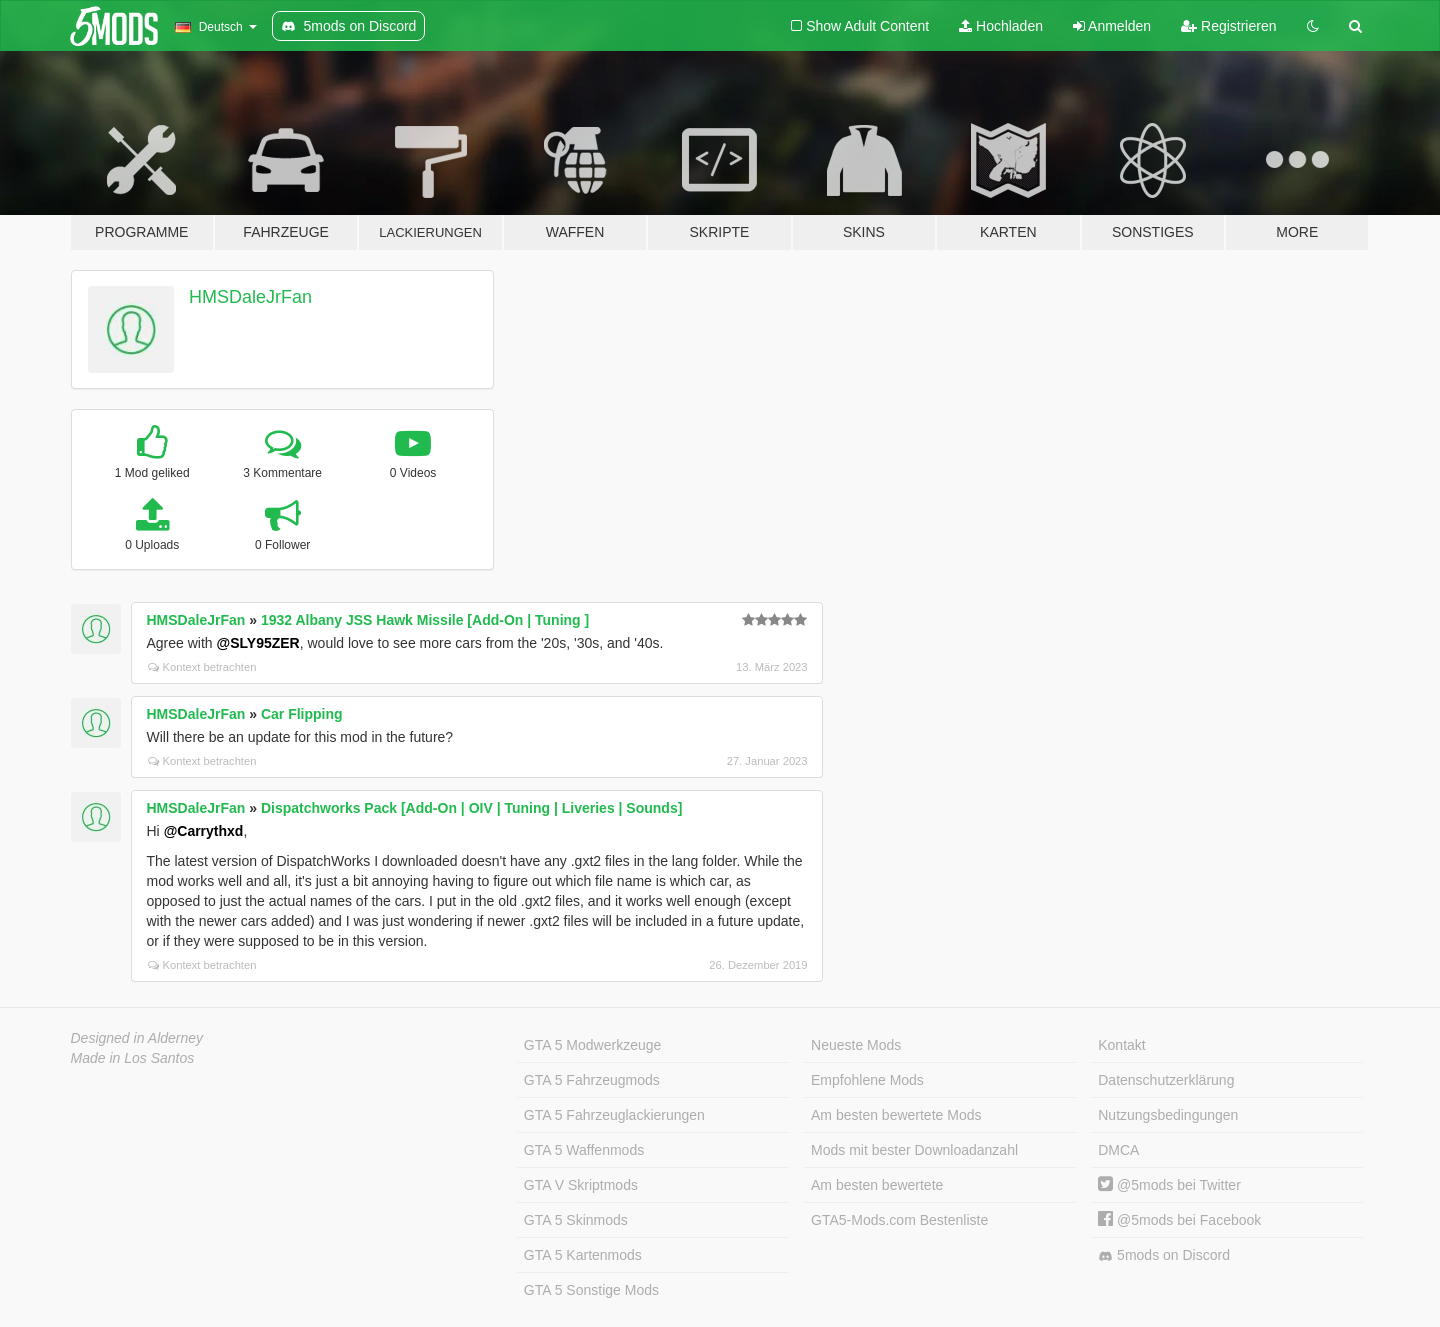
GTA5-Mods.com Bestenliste (899, 1220)
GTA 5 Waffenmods (584, 1150)
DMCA (1118, 1150)
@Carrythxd (204, 831)
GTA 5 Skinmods (576, 1220)
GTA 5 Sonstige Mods (591, 1290)
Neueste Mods (856, 1045)
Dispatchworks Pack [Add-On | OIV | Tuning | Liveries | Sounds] (471, 808)
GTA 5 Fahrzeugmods (592, 1080)
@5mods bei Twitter (1169, 1185)
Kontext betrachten (202, 667)
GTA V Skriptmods (581, 1185)
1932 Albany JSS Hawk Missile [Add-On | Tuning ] (425, 620)
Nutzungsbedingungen (1168, 1115)
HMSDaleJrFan (250, 297)
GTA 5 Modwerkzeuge (592, 1045)
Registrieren (1228, 26)
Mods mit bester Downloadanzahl (914, 1150)
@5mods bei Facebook (1179, 1220)
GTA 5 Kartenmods (583, 1255)
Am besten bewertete (877, 1185)
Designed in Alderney (137, 1038)
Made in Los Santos (133, 1058)
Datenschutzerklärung (1166, 1080)
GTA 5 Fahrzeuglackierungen (614, 1115)
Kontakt (1121, 1045)
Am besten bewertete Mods (896, 1115)
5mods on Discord (1164, 1255)
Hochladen (1001, 26)
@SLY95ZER (258, 643)
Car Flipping (302, 714)
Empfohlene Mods (867, 1080)
